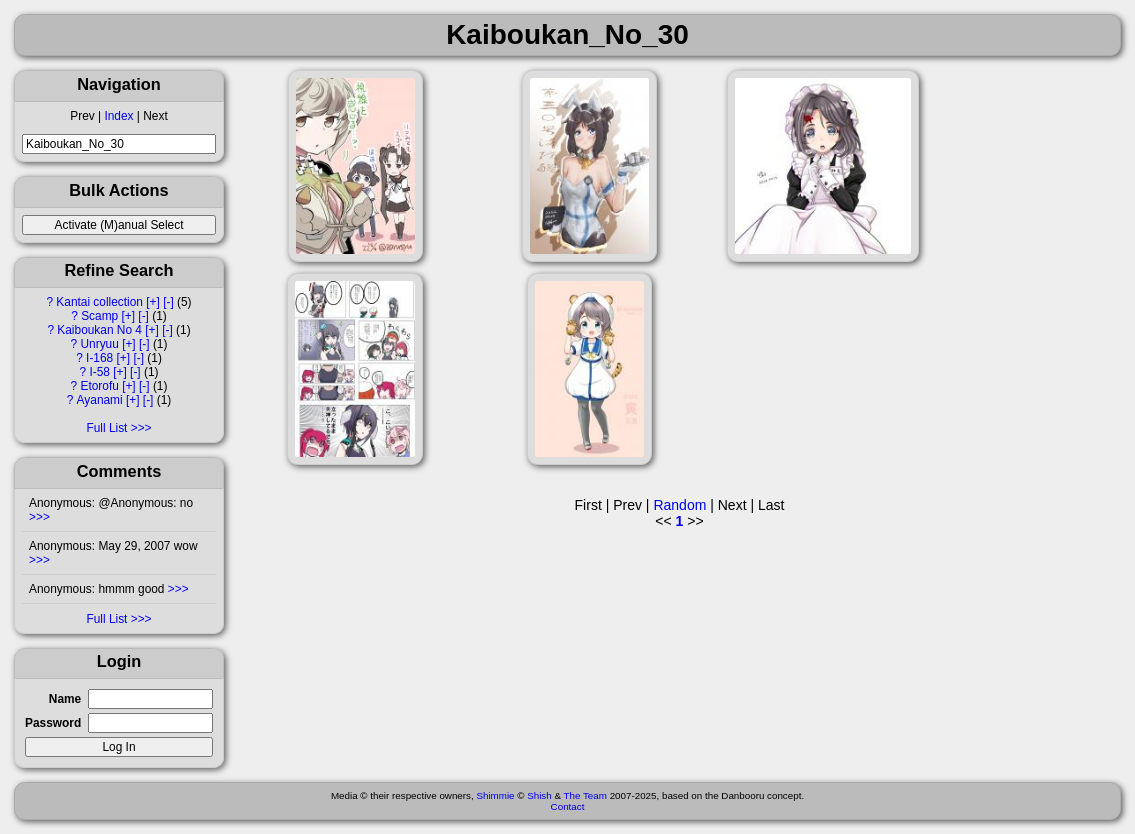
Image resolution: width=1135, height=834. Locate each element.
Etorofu (99, 386)
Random (679, 505)
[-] (168, 302)
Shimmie (495, 795)
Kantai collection (99, 302)
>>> (39, 517)
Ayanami (100, 400)
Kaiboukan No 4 (99, 330)
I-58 (99, 372)
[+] (153, 302)
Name (65, 699)
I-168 (99, 358)
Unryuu (99, 344)
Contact (568, 806)
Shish (539, 795)
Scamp (99, 316)
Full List (106, 428)
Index (118, 116)
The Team (585, 795)
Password (53, 723)
